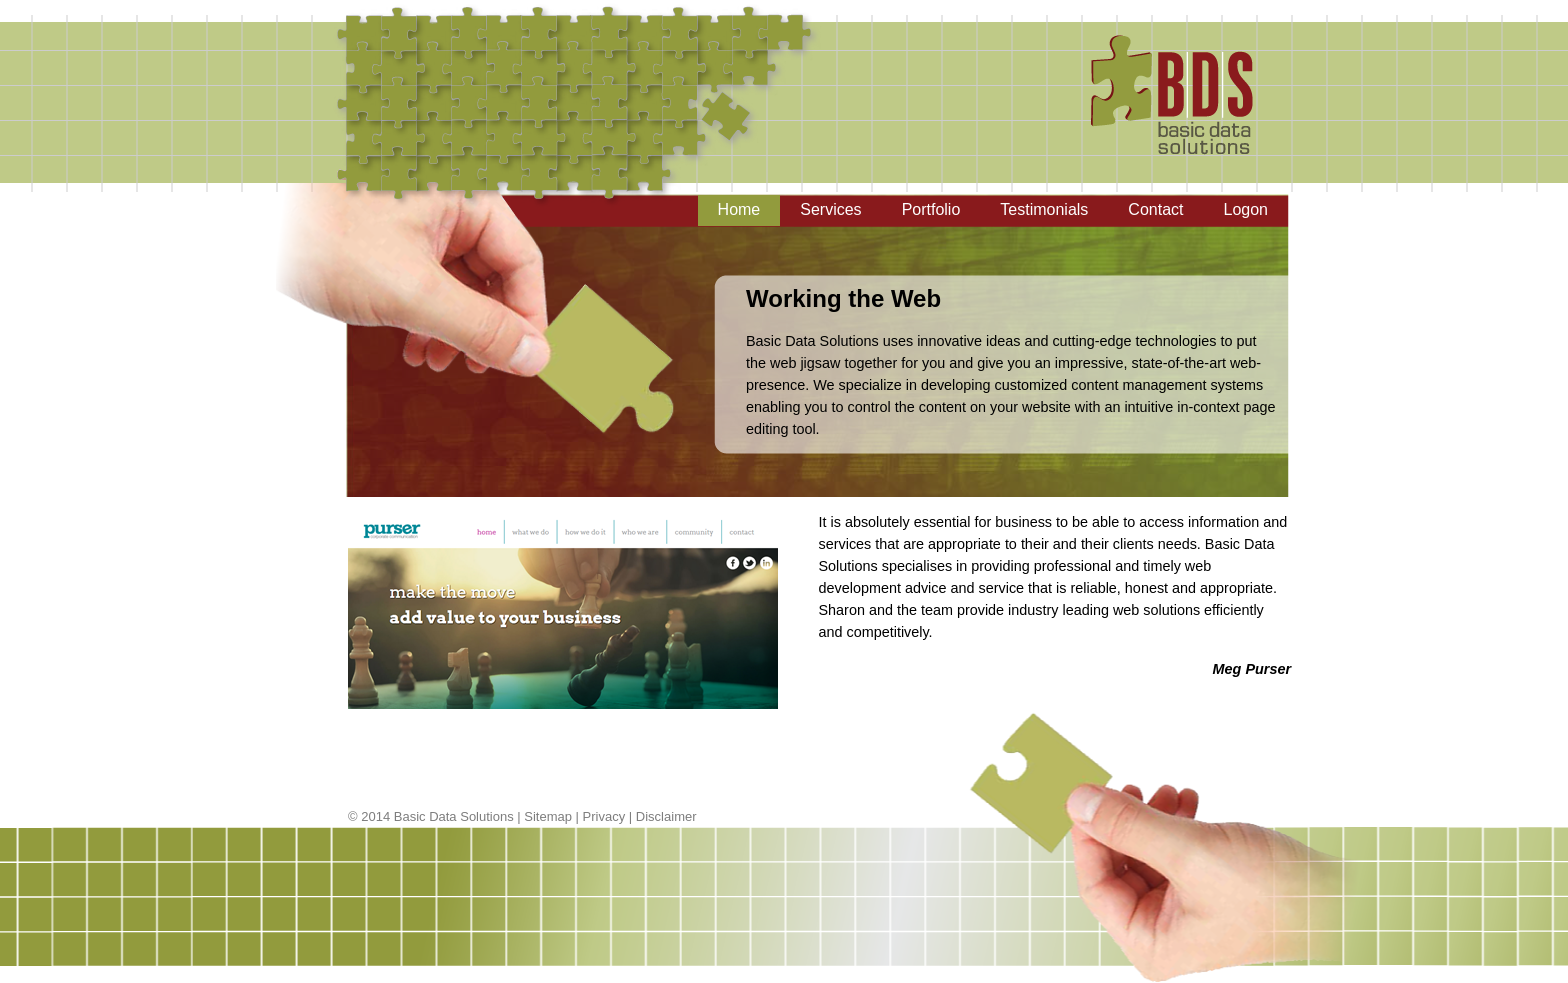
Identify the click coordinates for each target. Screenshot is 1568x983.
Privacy (604, 816)
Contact (1155, 209)
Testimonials (1044, 209)
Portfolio (931, 209)
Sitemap (548, 816)
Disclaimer (666, 816)
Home (739, 209)
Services (830, 209)
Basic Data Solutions (454, 816)
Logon (1246, 209)
